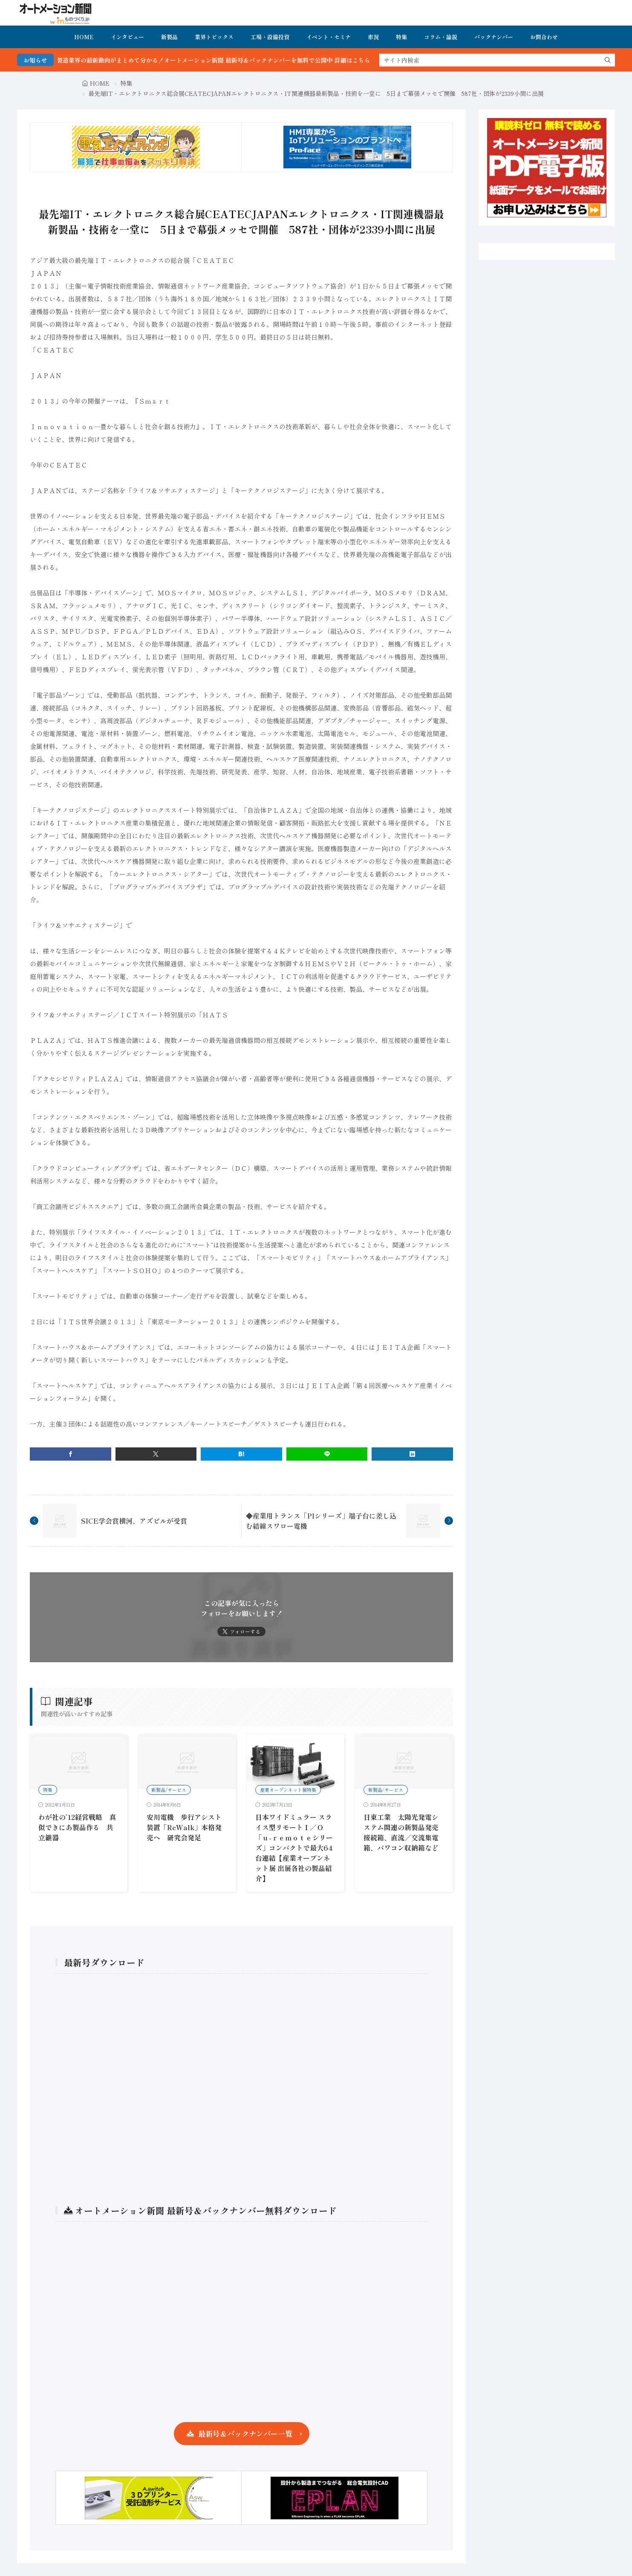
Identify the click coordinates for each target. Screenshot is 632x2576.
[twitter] (156, 1454)
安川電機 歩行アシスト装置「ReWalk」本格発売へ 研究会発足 (184, 1827)
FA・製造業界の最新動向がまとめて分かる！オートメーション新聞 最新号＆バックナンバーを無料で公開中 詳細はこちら (226, 60)
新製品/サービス (168, 1789)
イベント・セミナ (328, 37)
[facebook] (70, 1454)
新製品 (169, 37)
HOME (84, 37)
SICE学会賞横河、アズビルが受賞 (134, 1521)
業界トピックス (214, 37)
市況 (373, 37)
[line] (327, 1454)
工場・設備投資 (270, 37)
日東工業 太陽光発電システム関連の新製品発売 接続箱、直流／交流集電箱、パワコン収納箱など (404, 1832)
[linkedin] (412, 1454)
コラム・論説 (440, 37)
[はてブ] (241, 1454)
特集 (401, 37)
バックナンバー (493, 37)
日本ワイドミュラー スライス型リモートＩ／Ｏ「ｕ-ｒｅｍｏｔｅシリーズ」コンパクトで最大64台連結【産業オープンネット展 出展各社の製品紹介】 (294, 1847)
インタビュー (127, 37)
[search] (608, 60)
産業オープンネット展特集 (288, 1789)
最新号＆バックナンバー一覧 (245, 2433)
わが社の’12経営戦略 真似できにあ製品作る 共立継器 (77, 1827)
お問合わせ (544, 37)
